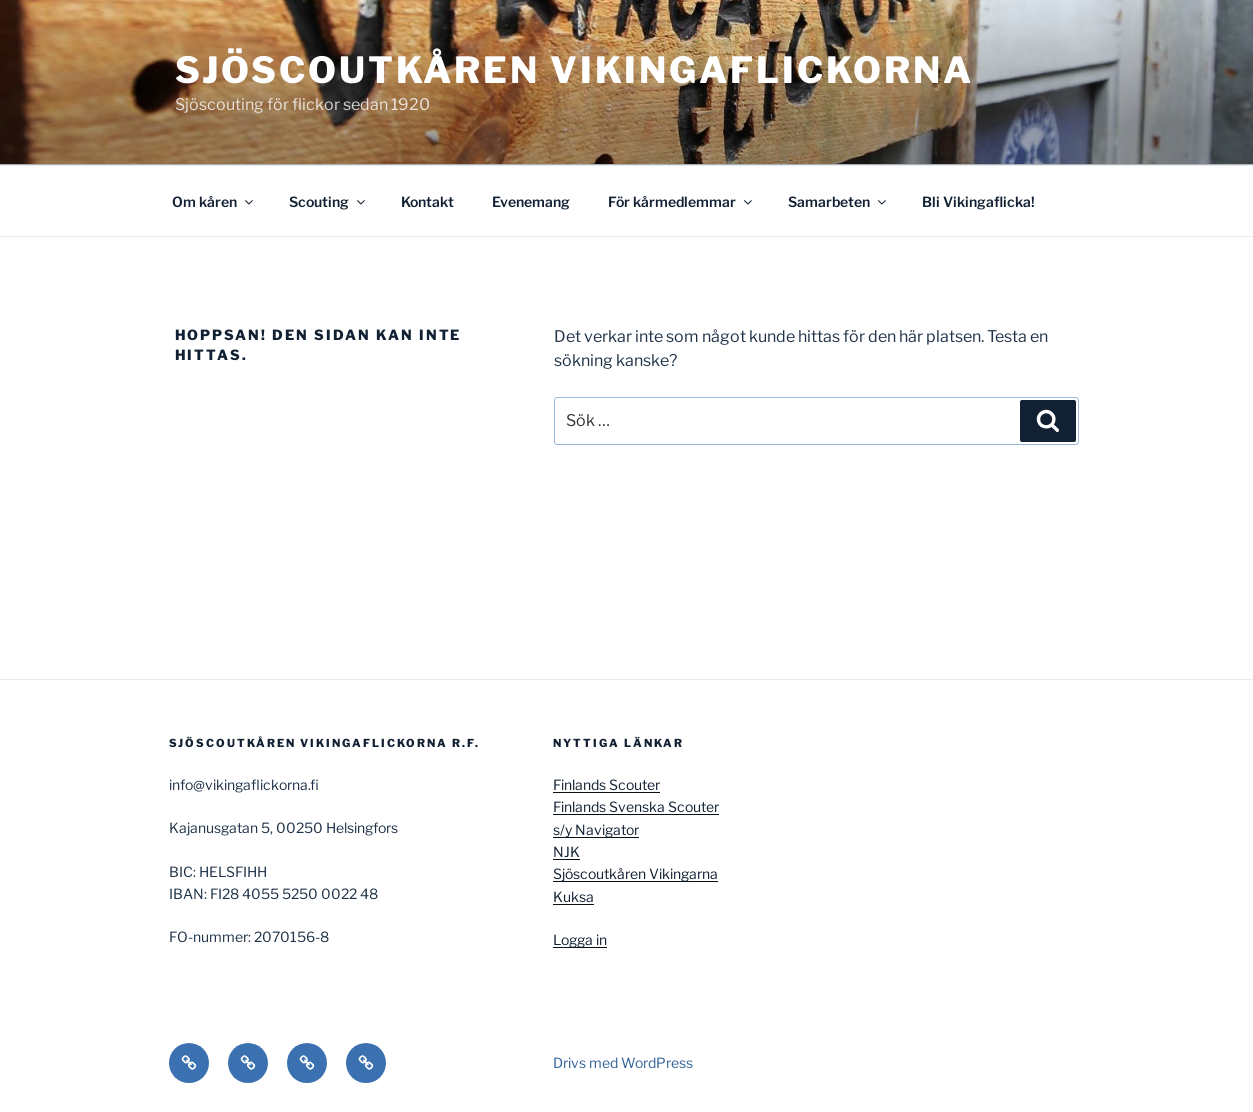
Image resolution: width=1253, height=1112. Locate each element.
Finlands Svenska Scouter (636, 806)
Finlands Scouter (606, 784)
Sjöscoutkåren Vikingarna (635, 873)
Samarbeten (838, 201)
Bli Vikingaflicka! (978, 201)
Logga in (580, 939)
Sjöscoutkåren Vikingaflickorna (574, 70)
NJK (566, 851)
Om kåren (214, 201)
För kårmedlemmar (681, 201)
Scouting (328, 201)
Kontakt (427, 201)
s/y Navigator (596, 829)
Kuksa (573, 896)
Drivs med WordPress (623, 1062)
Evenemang (531, 201)
